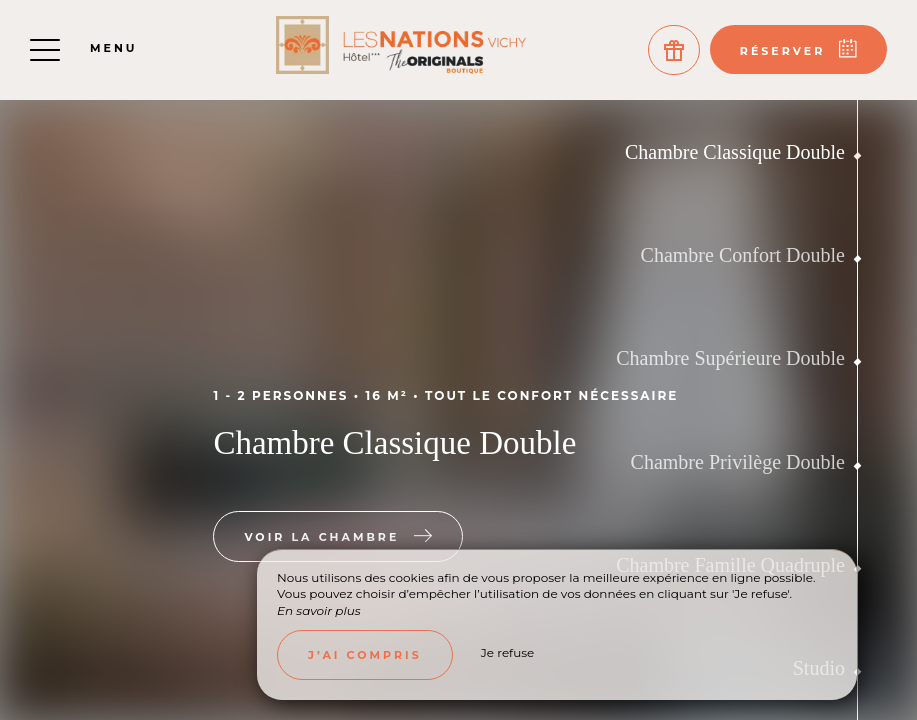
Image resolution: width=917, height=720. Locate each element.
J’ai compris (365, 655)
